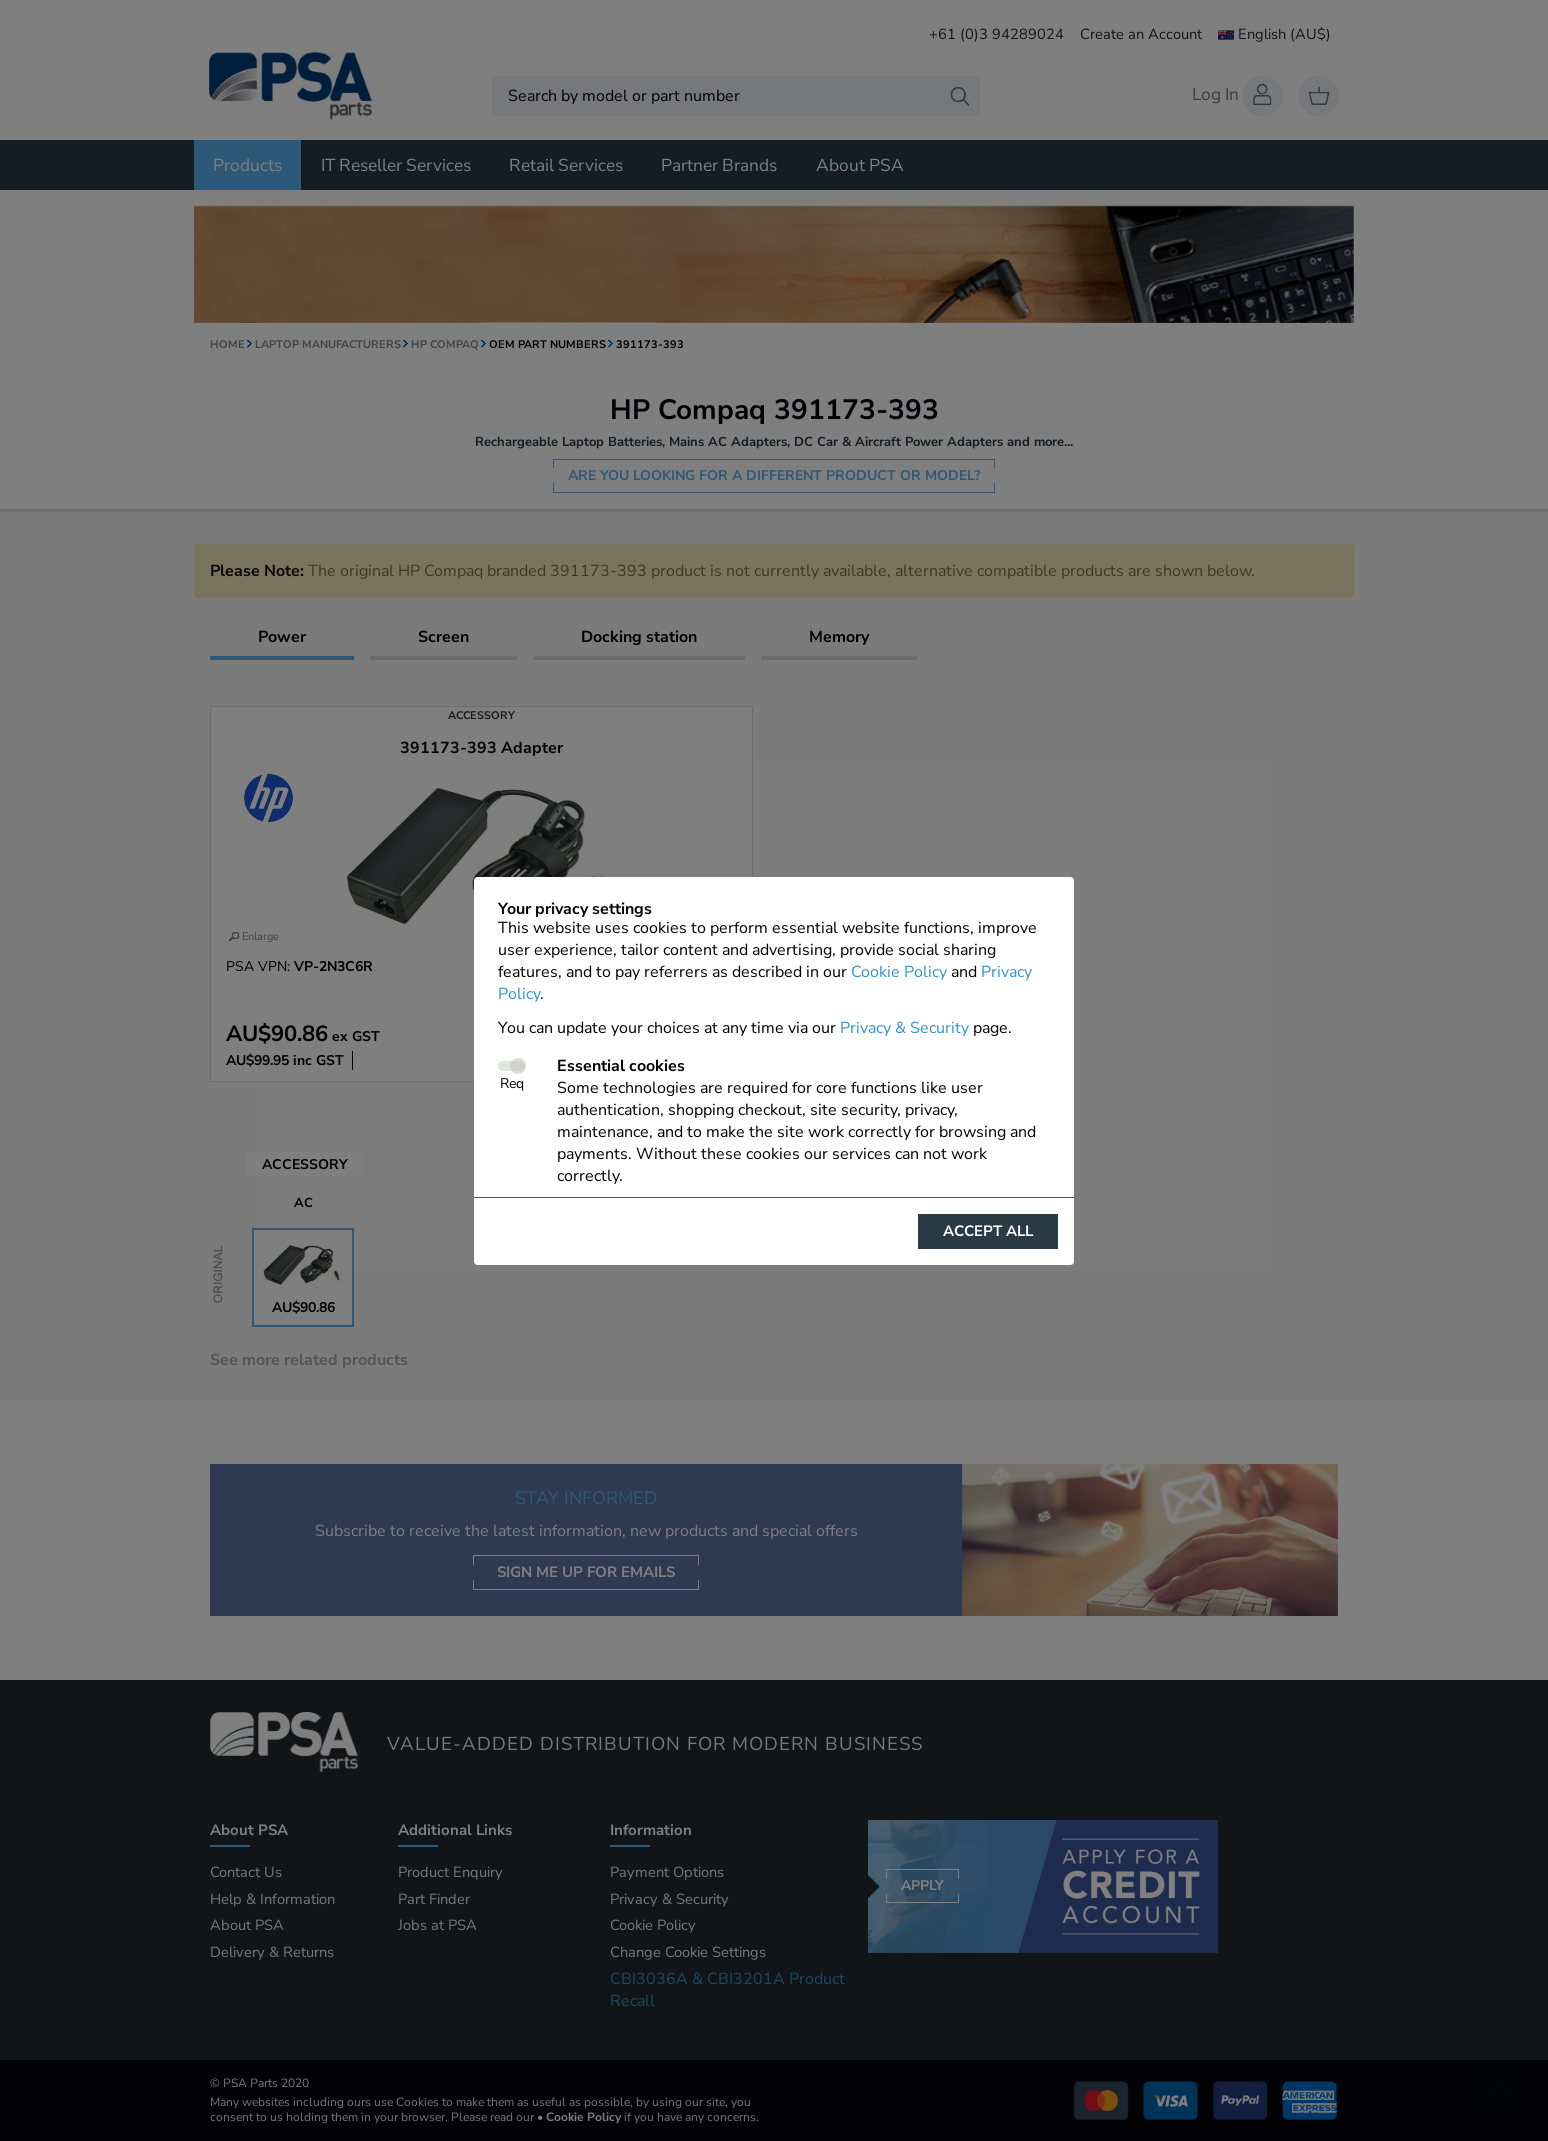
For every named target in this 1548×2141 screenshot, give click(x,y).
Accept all (988, 1231)
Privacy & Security (904, 1028)
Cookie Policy (899, 972)
